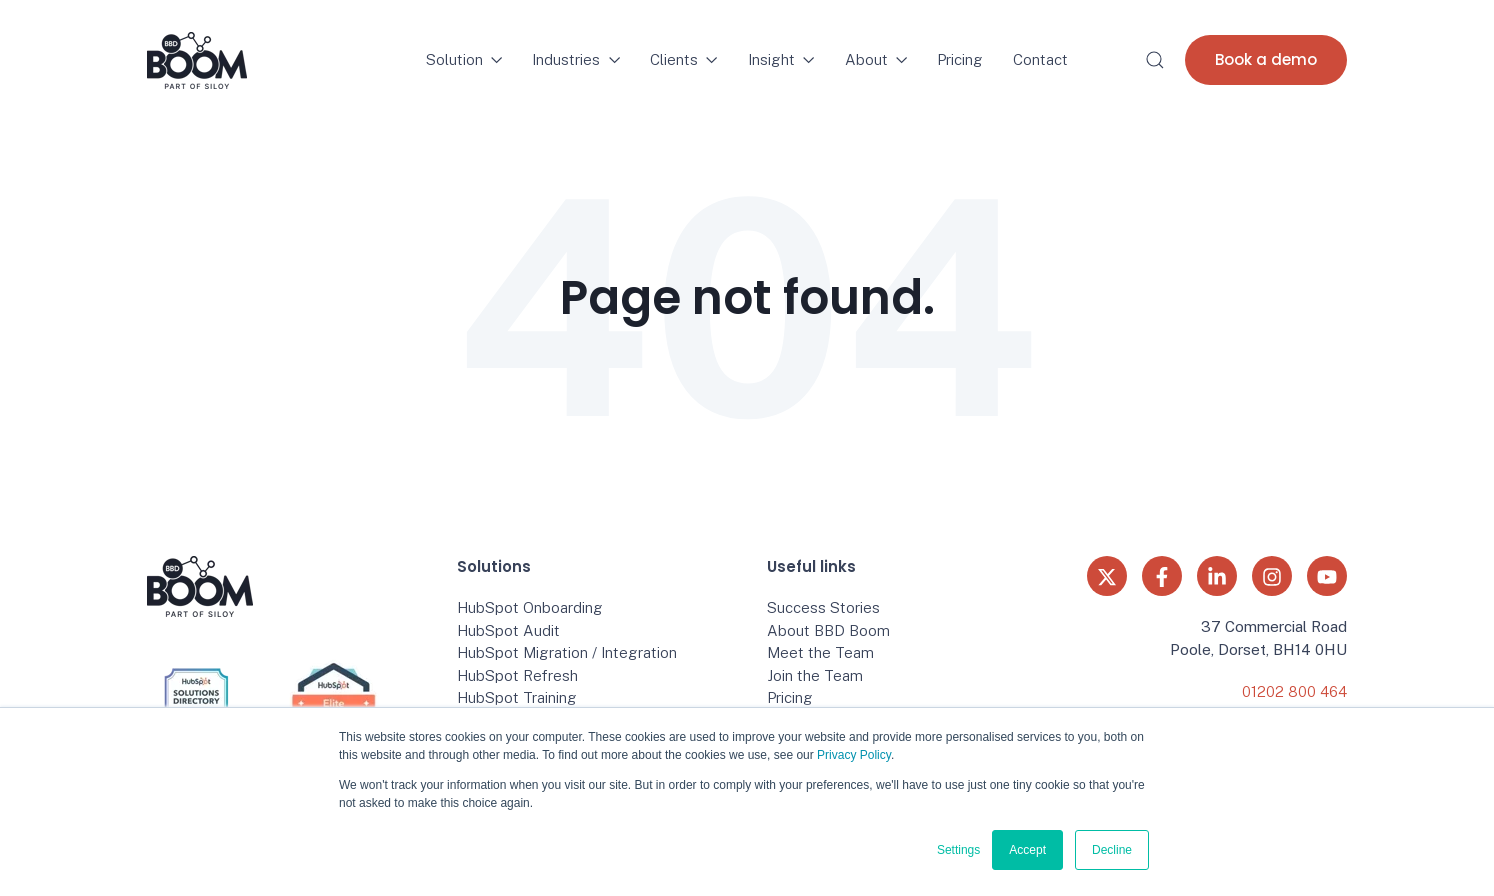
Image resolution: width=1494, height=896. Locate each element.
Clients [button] (684, 59)
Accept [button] (1027, 850)
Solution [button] (464, 59)
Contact (1040, 59)
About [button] (876, 59)
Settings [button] (958, 850)
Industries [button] (576, 59)
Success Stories (823, 607)
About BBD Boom (828, 630)
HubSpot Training (517, 697)
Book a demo (1266, 59)
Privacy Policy (854, 755)
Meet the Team (820, 652)
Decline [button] (1112, 850)
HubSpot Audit (508, 630)
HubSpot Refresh (517, 675)
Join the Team (815, 675)
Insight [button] (781, 59)
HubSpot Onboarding (530, 607)
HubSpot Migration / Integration (567, 652)
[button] (1155, 60)
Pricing (960, 59)
